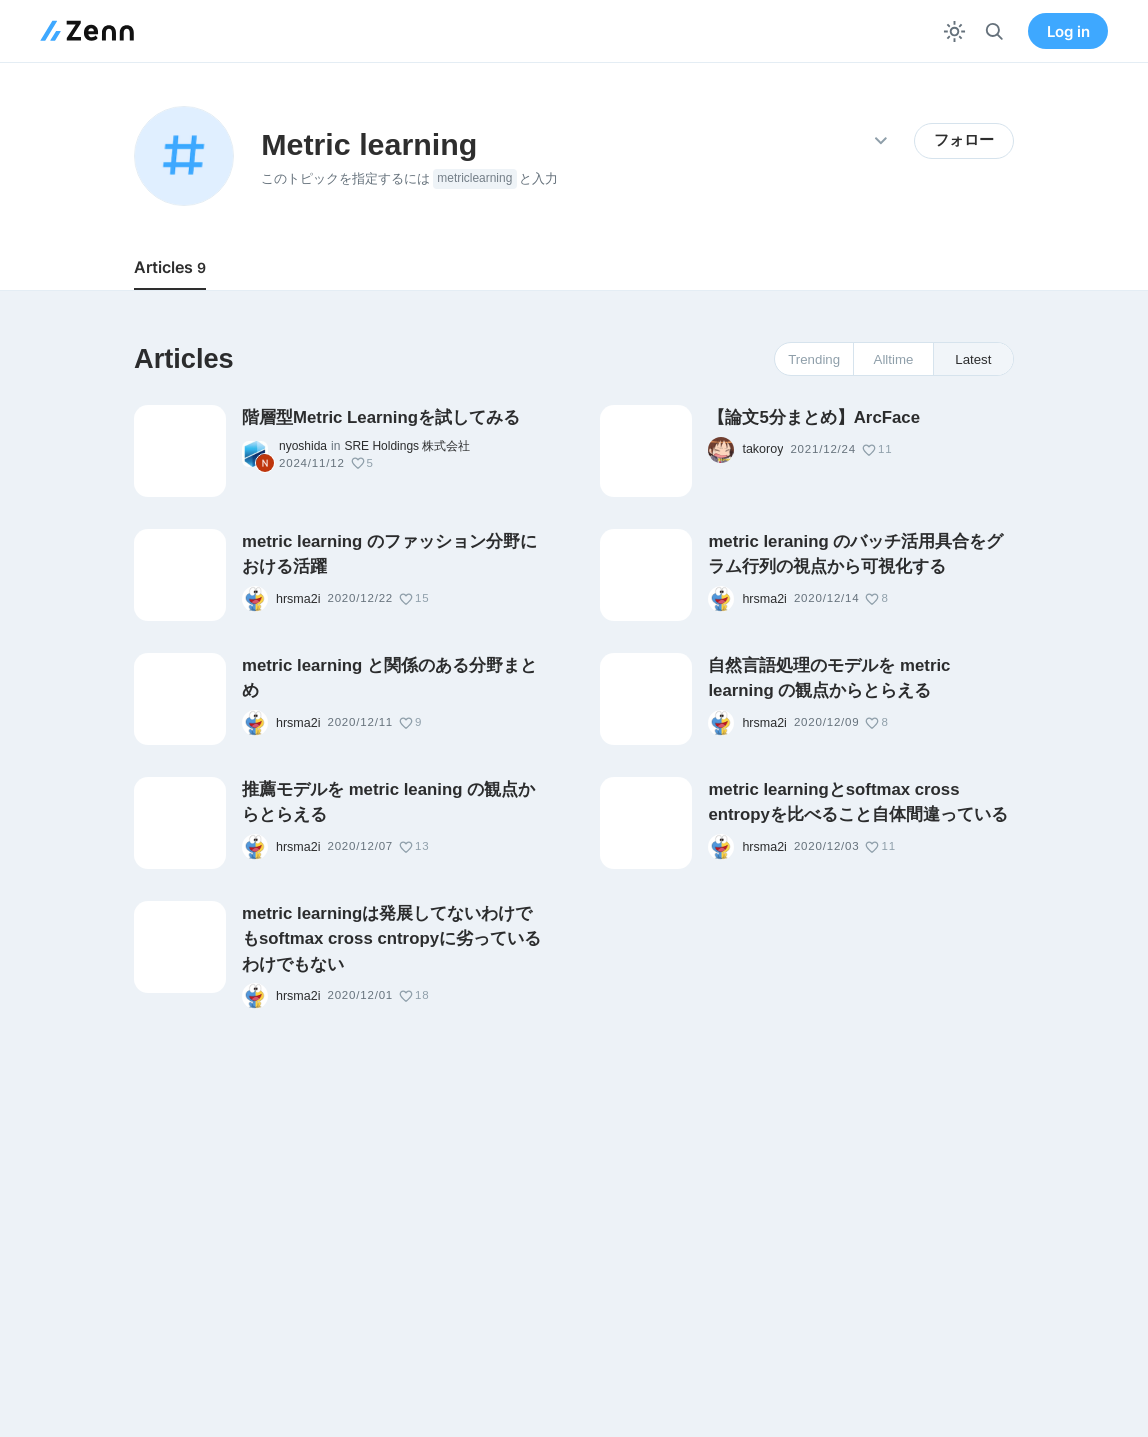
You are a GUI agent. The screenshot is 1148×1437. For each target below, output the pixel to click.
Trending (814, 359)
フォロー (964, 140)
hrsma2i (298, 599)
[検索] (994, 31)
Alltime (894, 359)
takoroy (762, 449)
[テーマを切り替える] (954, 31)
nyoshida (303, 446)
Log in (1068, 31)
